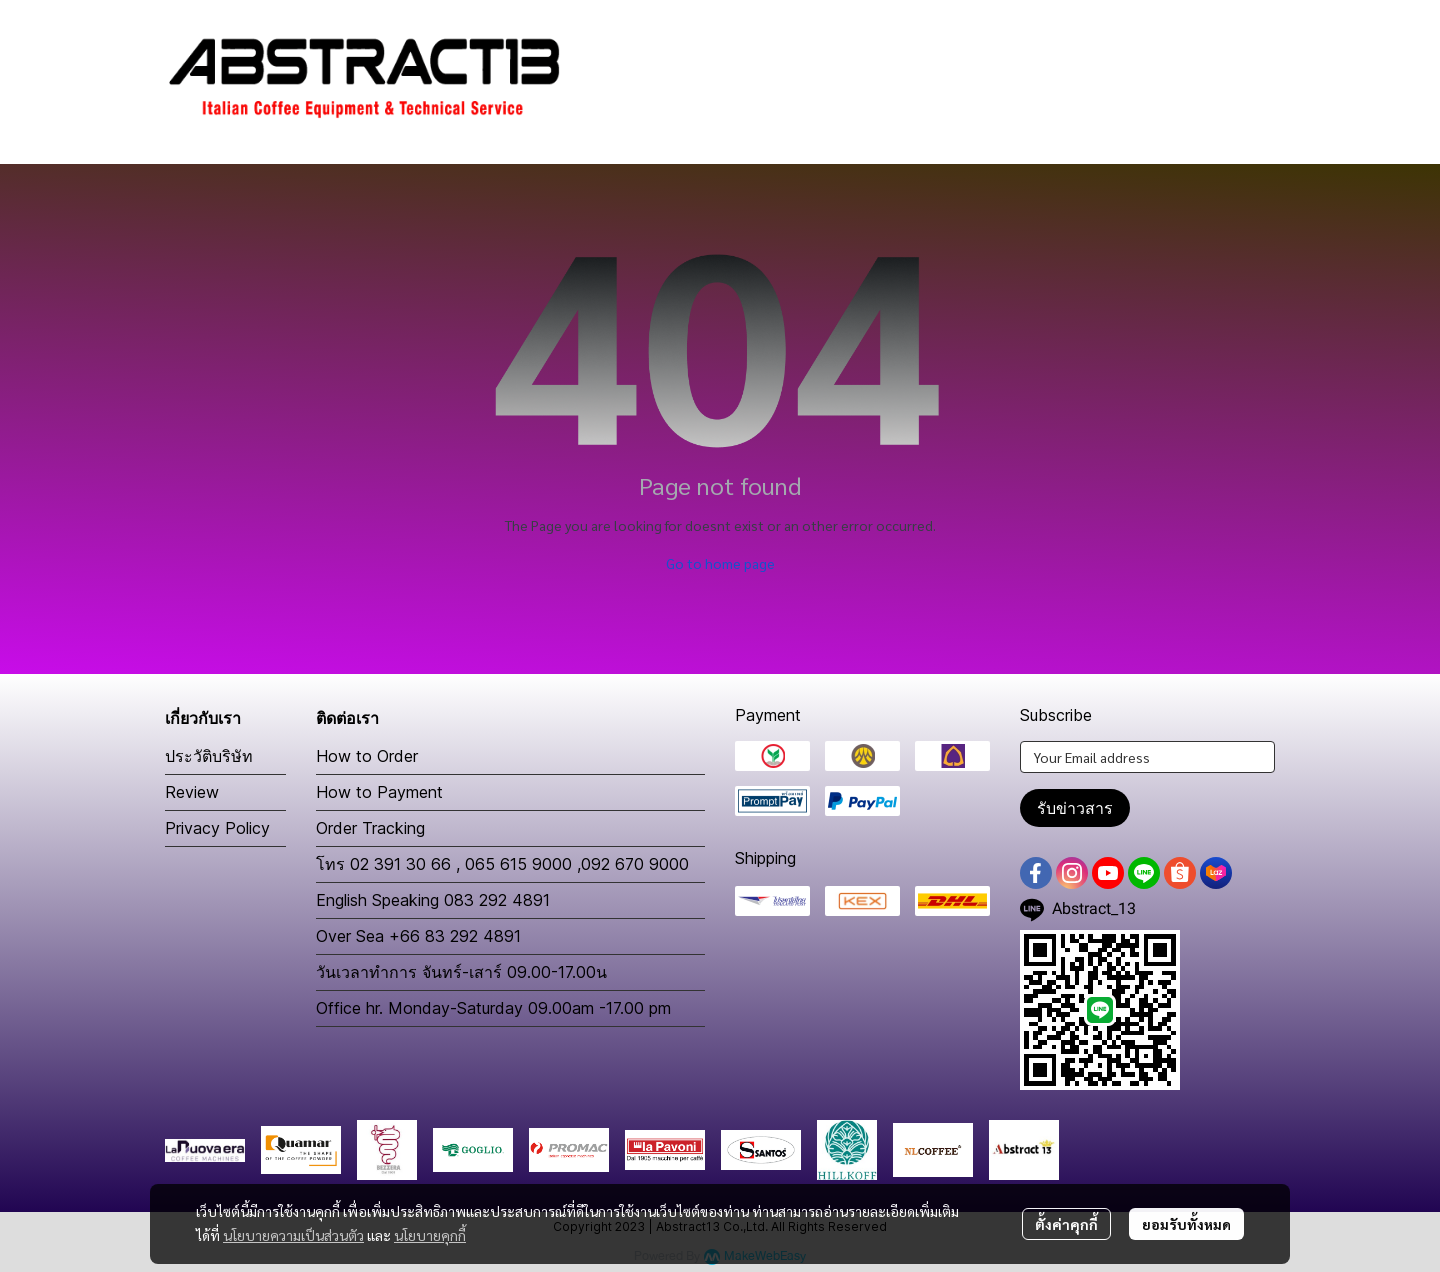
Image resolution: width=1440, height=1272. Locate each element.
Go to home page (720, 563)
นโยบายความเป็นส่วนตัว (293, 1235)
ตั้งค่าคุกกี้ (1066, 1224)
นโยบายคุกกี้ (430, 1235)
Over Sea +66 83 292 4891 (418, 936)
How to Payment (379, 792)
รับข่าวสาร (1075, 808)
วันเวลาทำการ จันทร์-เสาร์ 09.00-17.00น (461, 972)
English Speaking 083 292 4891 (433, 900)
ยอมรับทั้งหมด (1186, 1224)
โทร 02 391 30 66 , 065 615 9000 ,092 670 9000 (502, 864)
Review (192, 792)
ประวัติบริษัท (209, 756)
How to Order (367, 756)
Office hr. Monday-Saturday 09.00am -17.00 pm (493, 1008)
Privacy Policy (217, 828)
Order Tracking (370, 828)
